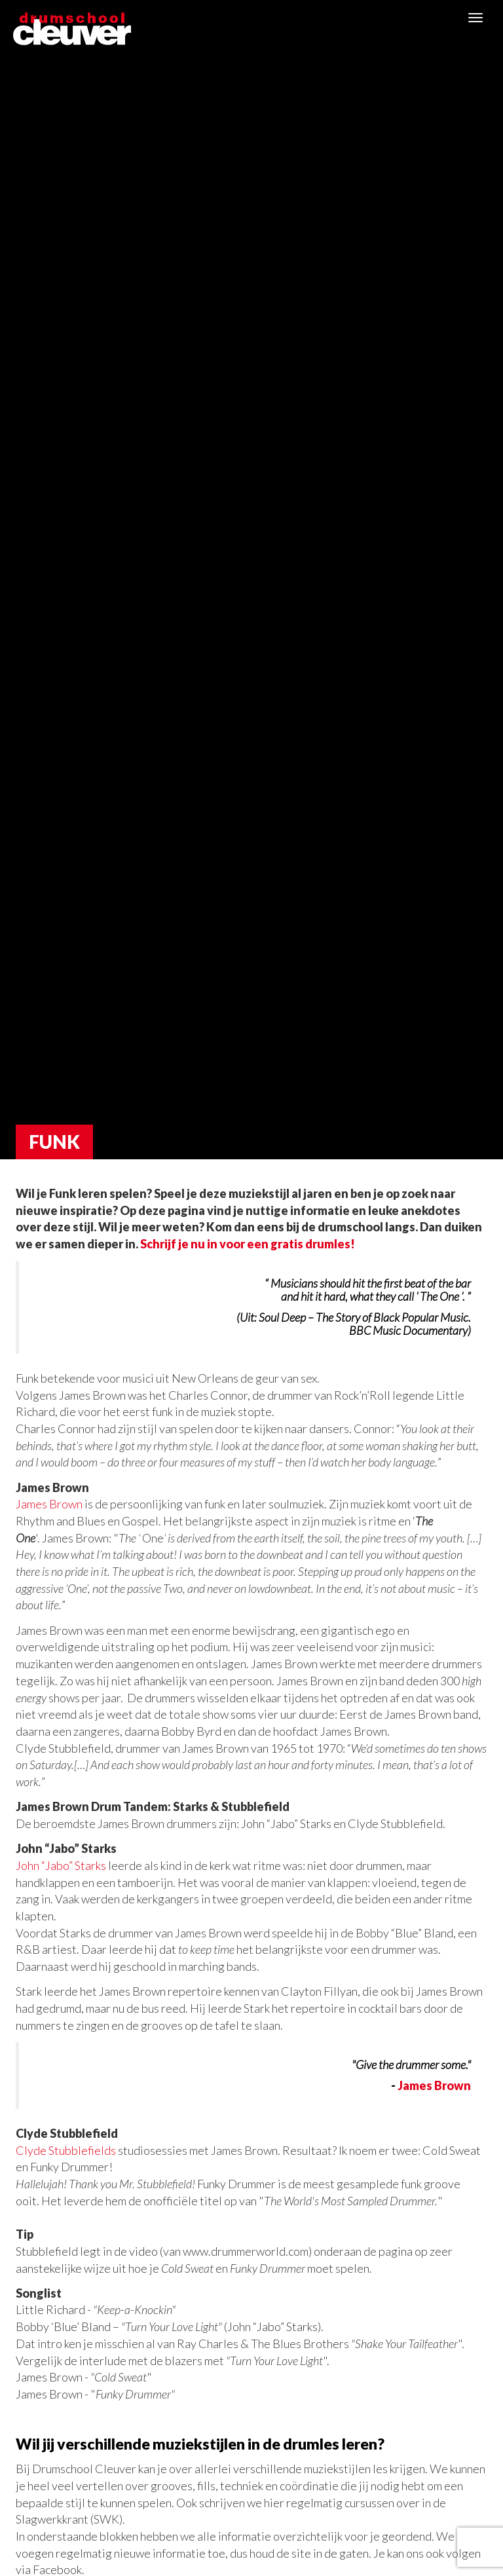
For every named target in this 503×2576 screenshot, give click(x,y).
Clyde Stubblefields (66, 2150)
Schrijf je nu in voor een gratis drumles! (247, 1244)
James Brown (49, 1504)
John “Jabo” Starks (61, 1865)
